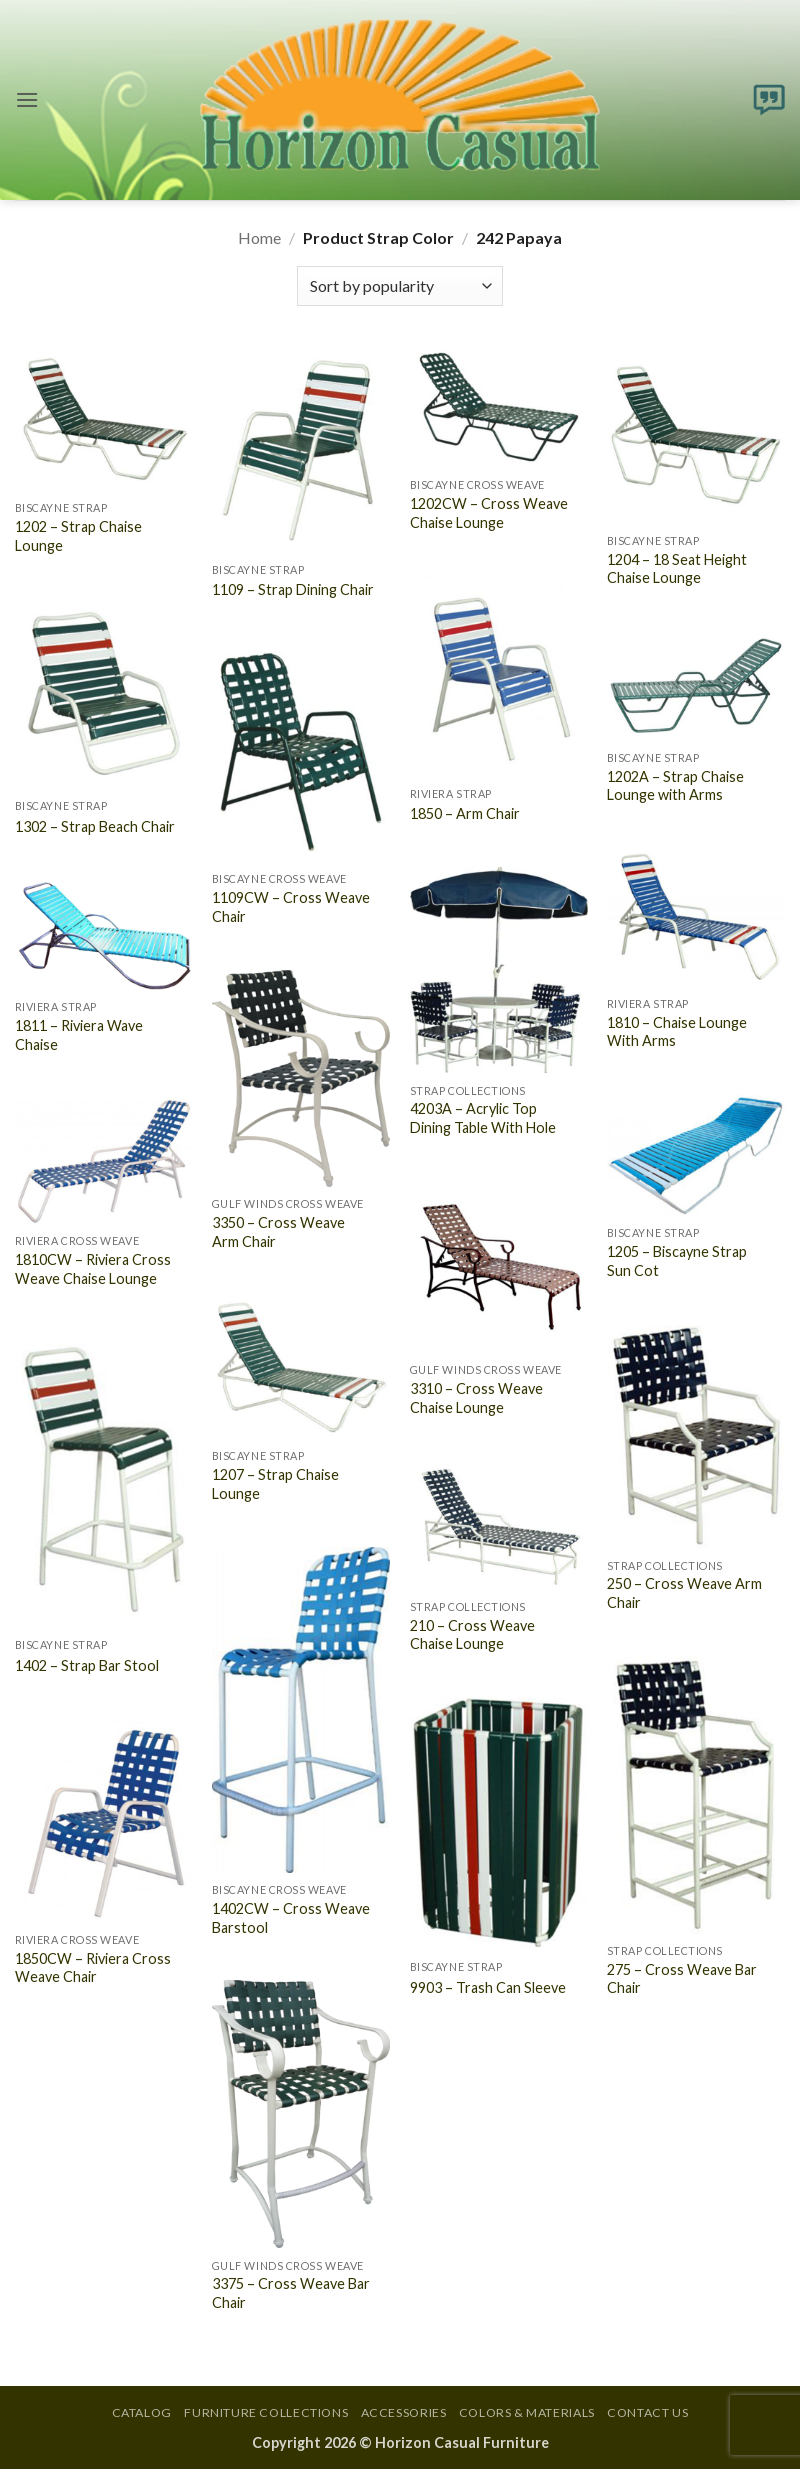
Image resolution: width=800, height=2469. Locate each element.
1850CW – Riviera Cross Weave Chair (93, 1968)
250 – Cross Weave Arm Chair (684, 1593)
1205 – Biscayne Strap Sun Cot (677, 1261)
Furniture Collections (266, 2412)
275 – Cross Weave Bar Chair (682, 1979)
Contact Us (647, 2412)
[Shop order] (400, 286)
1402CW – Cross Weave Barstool (291, 1918)
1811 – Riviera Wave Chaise (79, 1035)
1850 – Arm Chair (465, 813)
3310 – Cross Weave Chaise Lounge (476, 1398)
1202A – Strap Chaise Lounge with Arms (675, 786)
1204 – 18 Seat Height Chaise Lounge (677, 569)
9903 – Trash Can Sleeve (488, 1987)
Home (259, 237)
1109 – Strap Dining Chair (293, 589)
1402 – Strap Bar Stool (87, 1665)
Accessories (404, 2412)
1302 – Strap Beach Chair (95, 826)
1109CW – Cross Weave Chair (291, 907)
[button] (27, 99)
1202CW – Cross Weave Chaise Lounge (489, 513)
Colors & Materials (527, 2412)
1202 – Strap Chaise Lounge (78, 536)
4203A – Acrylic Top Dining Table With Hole (483, 1118)
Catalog (142, 2412)
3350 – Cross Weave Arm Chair (278, 1232)
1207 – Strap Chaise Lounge (275, 1484)
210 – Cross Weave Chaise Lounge (472, 1635)
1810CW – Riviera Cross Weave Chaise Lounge (93, 1269)
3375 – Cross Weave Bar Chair (291, 2293)
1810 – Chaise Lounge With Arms (677, 1032)
